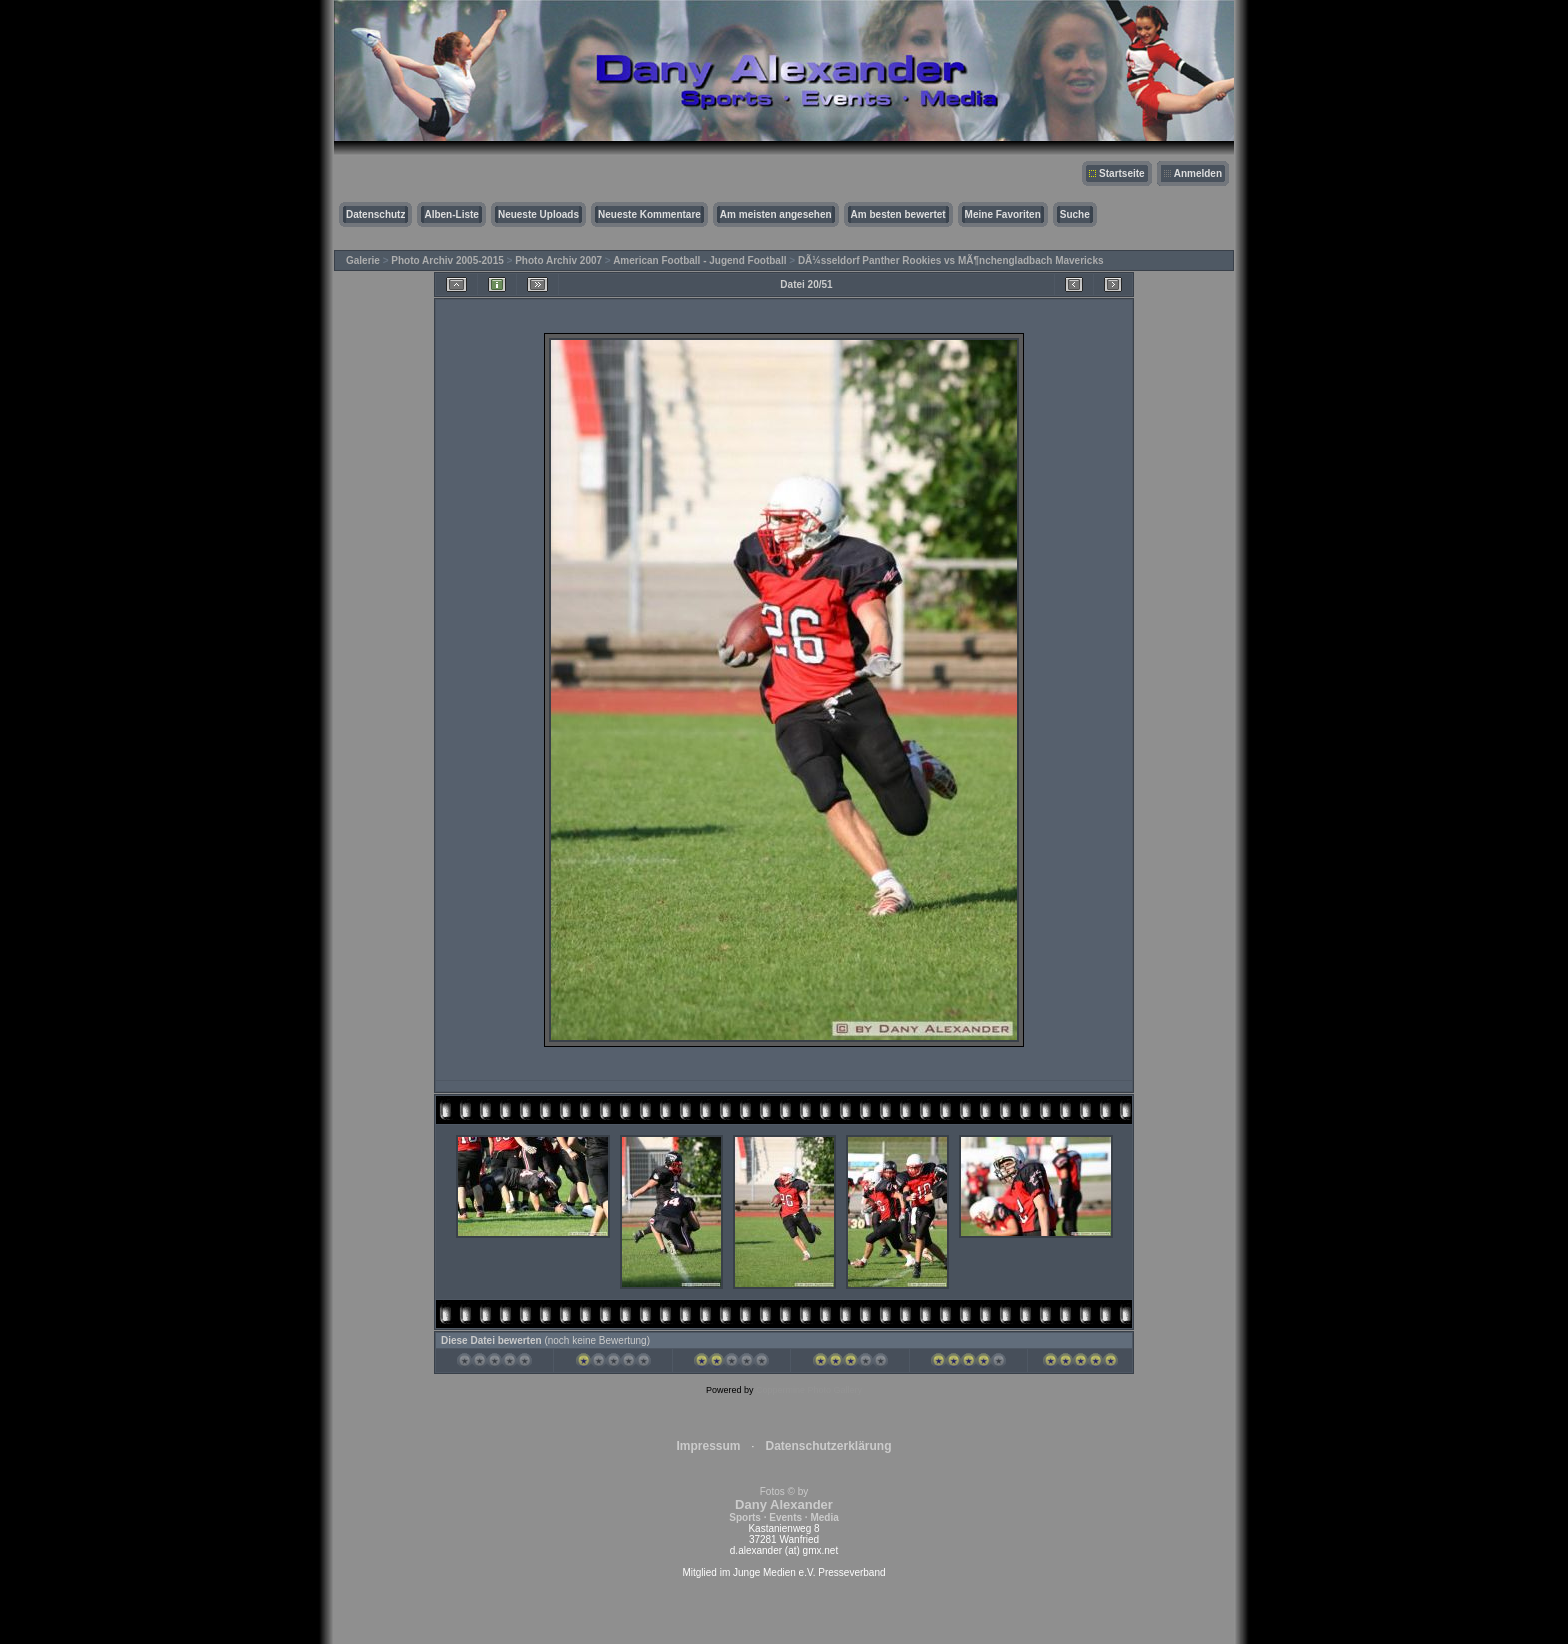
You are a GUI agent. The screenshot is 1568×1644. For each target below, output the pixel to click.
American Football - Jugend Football (699, 260)
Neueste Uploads (538, 214)
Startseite (1122, 173)
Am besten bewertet (898, 214)
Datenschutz (375, 214)
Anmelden (1198, 173)
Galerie (363, 260)
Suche (1075, 214)
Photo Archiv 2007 (558, 260)
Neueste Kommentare (649, 214)
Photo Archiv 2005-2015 (447, 260)
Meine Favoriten (1003, 214)
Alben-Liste (451, 214)
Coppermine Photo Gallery (809, 1390)
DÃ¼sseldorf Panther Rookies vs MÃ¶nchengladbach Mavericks (951, 260)
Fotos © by (783, 1504)
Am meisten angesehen (776, 214)
